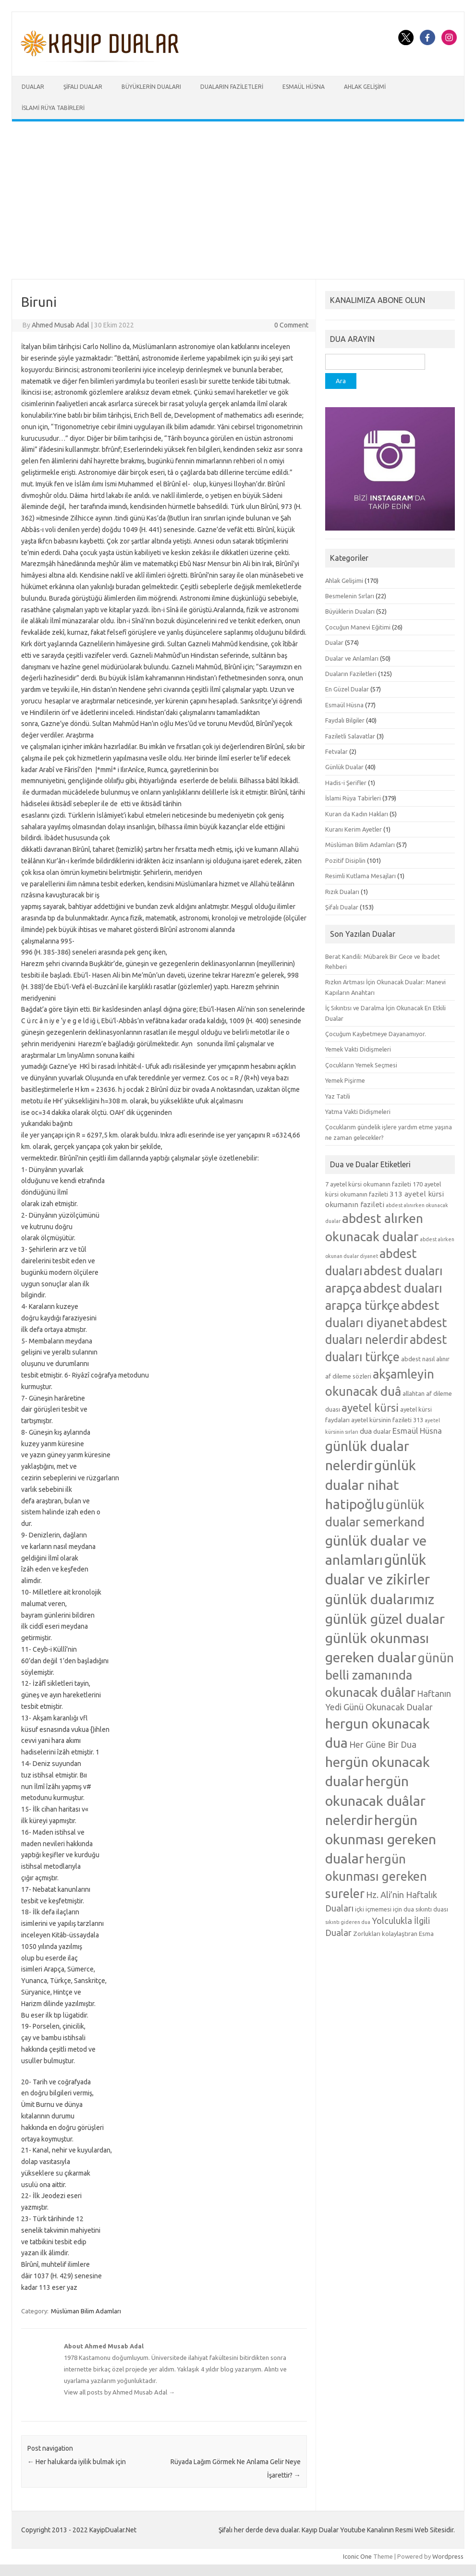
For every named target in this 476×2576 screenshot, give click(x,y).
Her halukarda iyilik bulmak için (76, 2462)
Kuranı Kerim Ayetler (353, 829)
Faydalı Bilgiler (345, 720)
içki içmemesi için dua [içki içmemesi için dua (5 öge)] (384, 1909)
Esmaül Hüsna (303, 87)
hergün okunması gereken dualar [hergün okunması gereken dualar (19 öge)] (380, 1839)
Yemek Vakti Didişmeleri (358, 1049)
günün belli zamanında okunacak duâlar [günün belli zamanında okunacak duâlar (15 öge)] (389, 1675)
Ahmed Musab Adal (60, 325)
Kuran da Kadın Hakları (356, 813)
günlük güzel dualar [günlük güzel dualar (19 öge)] (385, 1618)
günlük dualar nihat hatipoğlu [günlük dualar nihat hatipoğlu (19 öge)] (370, 1484)
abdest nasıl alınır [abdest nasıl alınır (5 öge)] (425, 1358)
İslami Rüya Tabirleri (53, 108)
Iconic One (357, 2556)
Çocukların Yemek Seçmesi (361, 1065)
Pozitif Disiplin (345, 860)
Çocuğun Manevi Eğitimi (358, 627)
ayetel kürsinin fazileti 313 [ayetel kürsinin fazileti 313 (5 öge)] (387, 1419)
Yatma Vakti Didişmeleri (358, 1111)
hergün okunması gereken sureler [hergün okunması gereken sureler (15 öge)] (376, 1876)
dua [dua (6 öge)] (366, 1431)
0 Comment (291, 325)
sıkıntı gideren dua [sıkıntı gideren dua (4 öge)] (347, 1922)
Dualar (33, 87)
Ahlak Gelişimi (365, 87)
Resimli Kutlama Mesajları (360, 875)
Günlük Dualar (344, 766)
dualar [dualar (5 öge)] (382, 1431)
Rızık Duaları (342, 891)
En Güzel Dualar (347, 689)
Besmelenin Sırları (349, 596)
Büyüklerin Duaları (151, 87)
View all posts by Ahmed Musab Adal (119, 2392)
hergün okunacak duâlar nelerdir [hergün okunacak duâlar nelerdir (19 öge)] (375, 1800)
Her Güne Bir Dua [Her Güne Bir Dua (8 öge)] (382, 1744)
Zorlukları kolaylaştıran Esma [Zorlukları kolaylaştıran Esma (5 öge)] (393, 1933)
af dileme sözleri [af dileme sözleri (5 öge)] (348, 1376)
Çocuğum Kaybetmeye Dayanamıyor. (375, 1033)
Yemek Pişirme (345, 1080)
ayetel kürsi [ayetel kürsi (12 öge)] (370, 1408)
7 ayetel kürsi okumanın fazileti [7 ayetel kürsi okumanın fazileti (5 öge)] (368, 1184)
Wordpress (448, 2556)
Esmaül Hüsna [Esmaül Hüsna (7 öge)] (417, 1430)
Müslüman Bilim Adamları (86, 2311)
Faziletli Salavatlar (350, 736)
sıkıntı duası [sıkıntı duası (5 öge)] (431, 1909)
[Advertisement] (238, 200)
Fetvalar (336, 751)
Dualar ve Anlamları (351, 658)
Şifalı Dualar (82, 87)
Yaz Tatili (337, 1096)
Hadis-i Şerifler (345, 782)
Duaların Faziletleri (231, 87)
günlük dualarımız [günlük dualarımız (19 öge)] (379, 1599)
